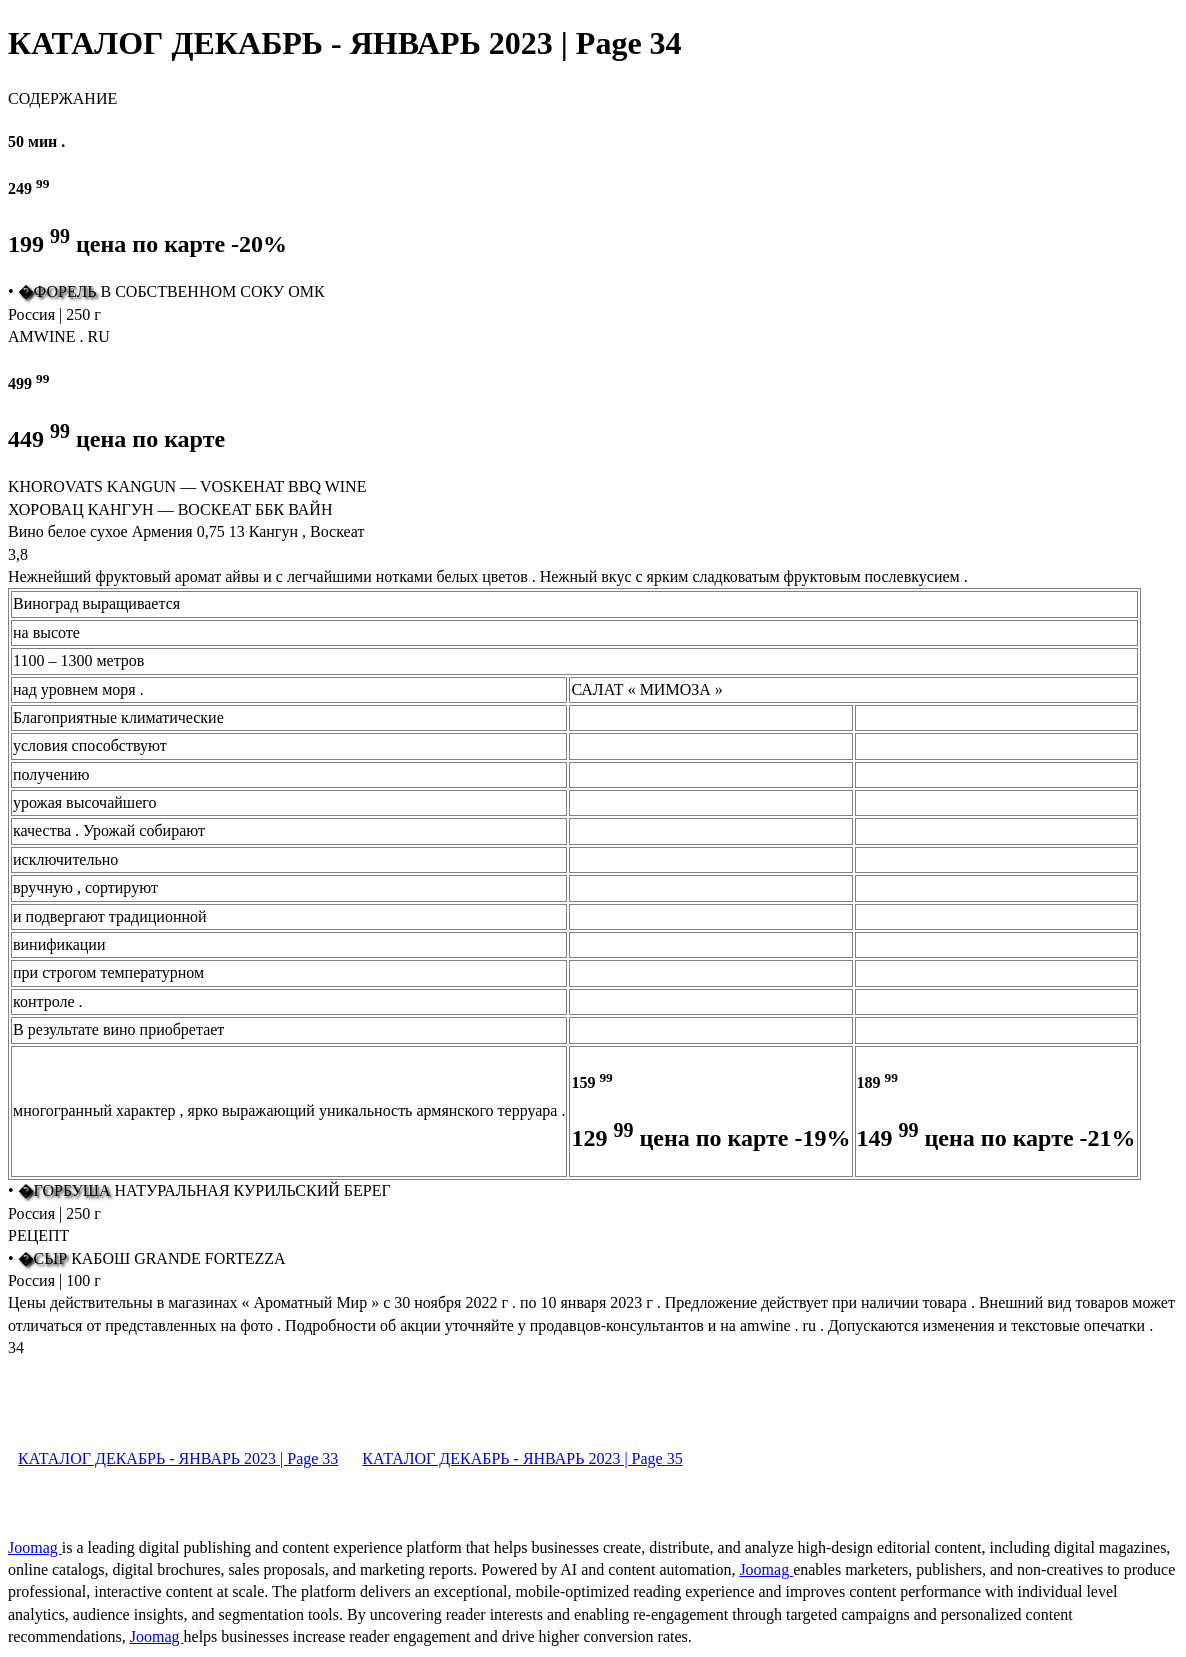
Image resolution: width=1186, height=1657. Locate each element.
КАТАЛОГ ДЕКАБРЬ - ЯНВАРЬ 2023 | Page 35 (522, 1458)
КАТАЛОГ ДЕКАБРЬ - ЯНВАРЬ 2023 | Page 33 (178, 1458)
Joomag (35, 1547)
